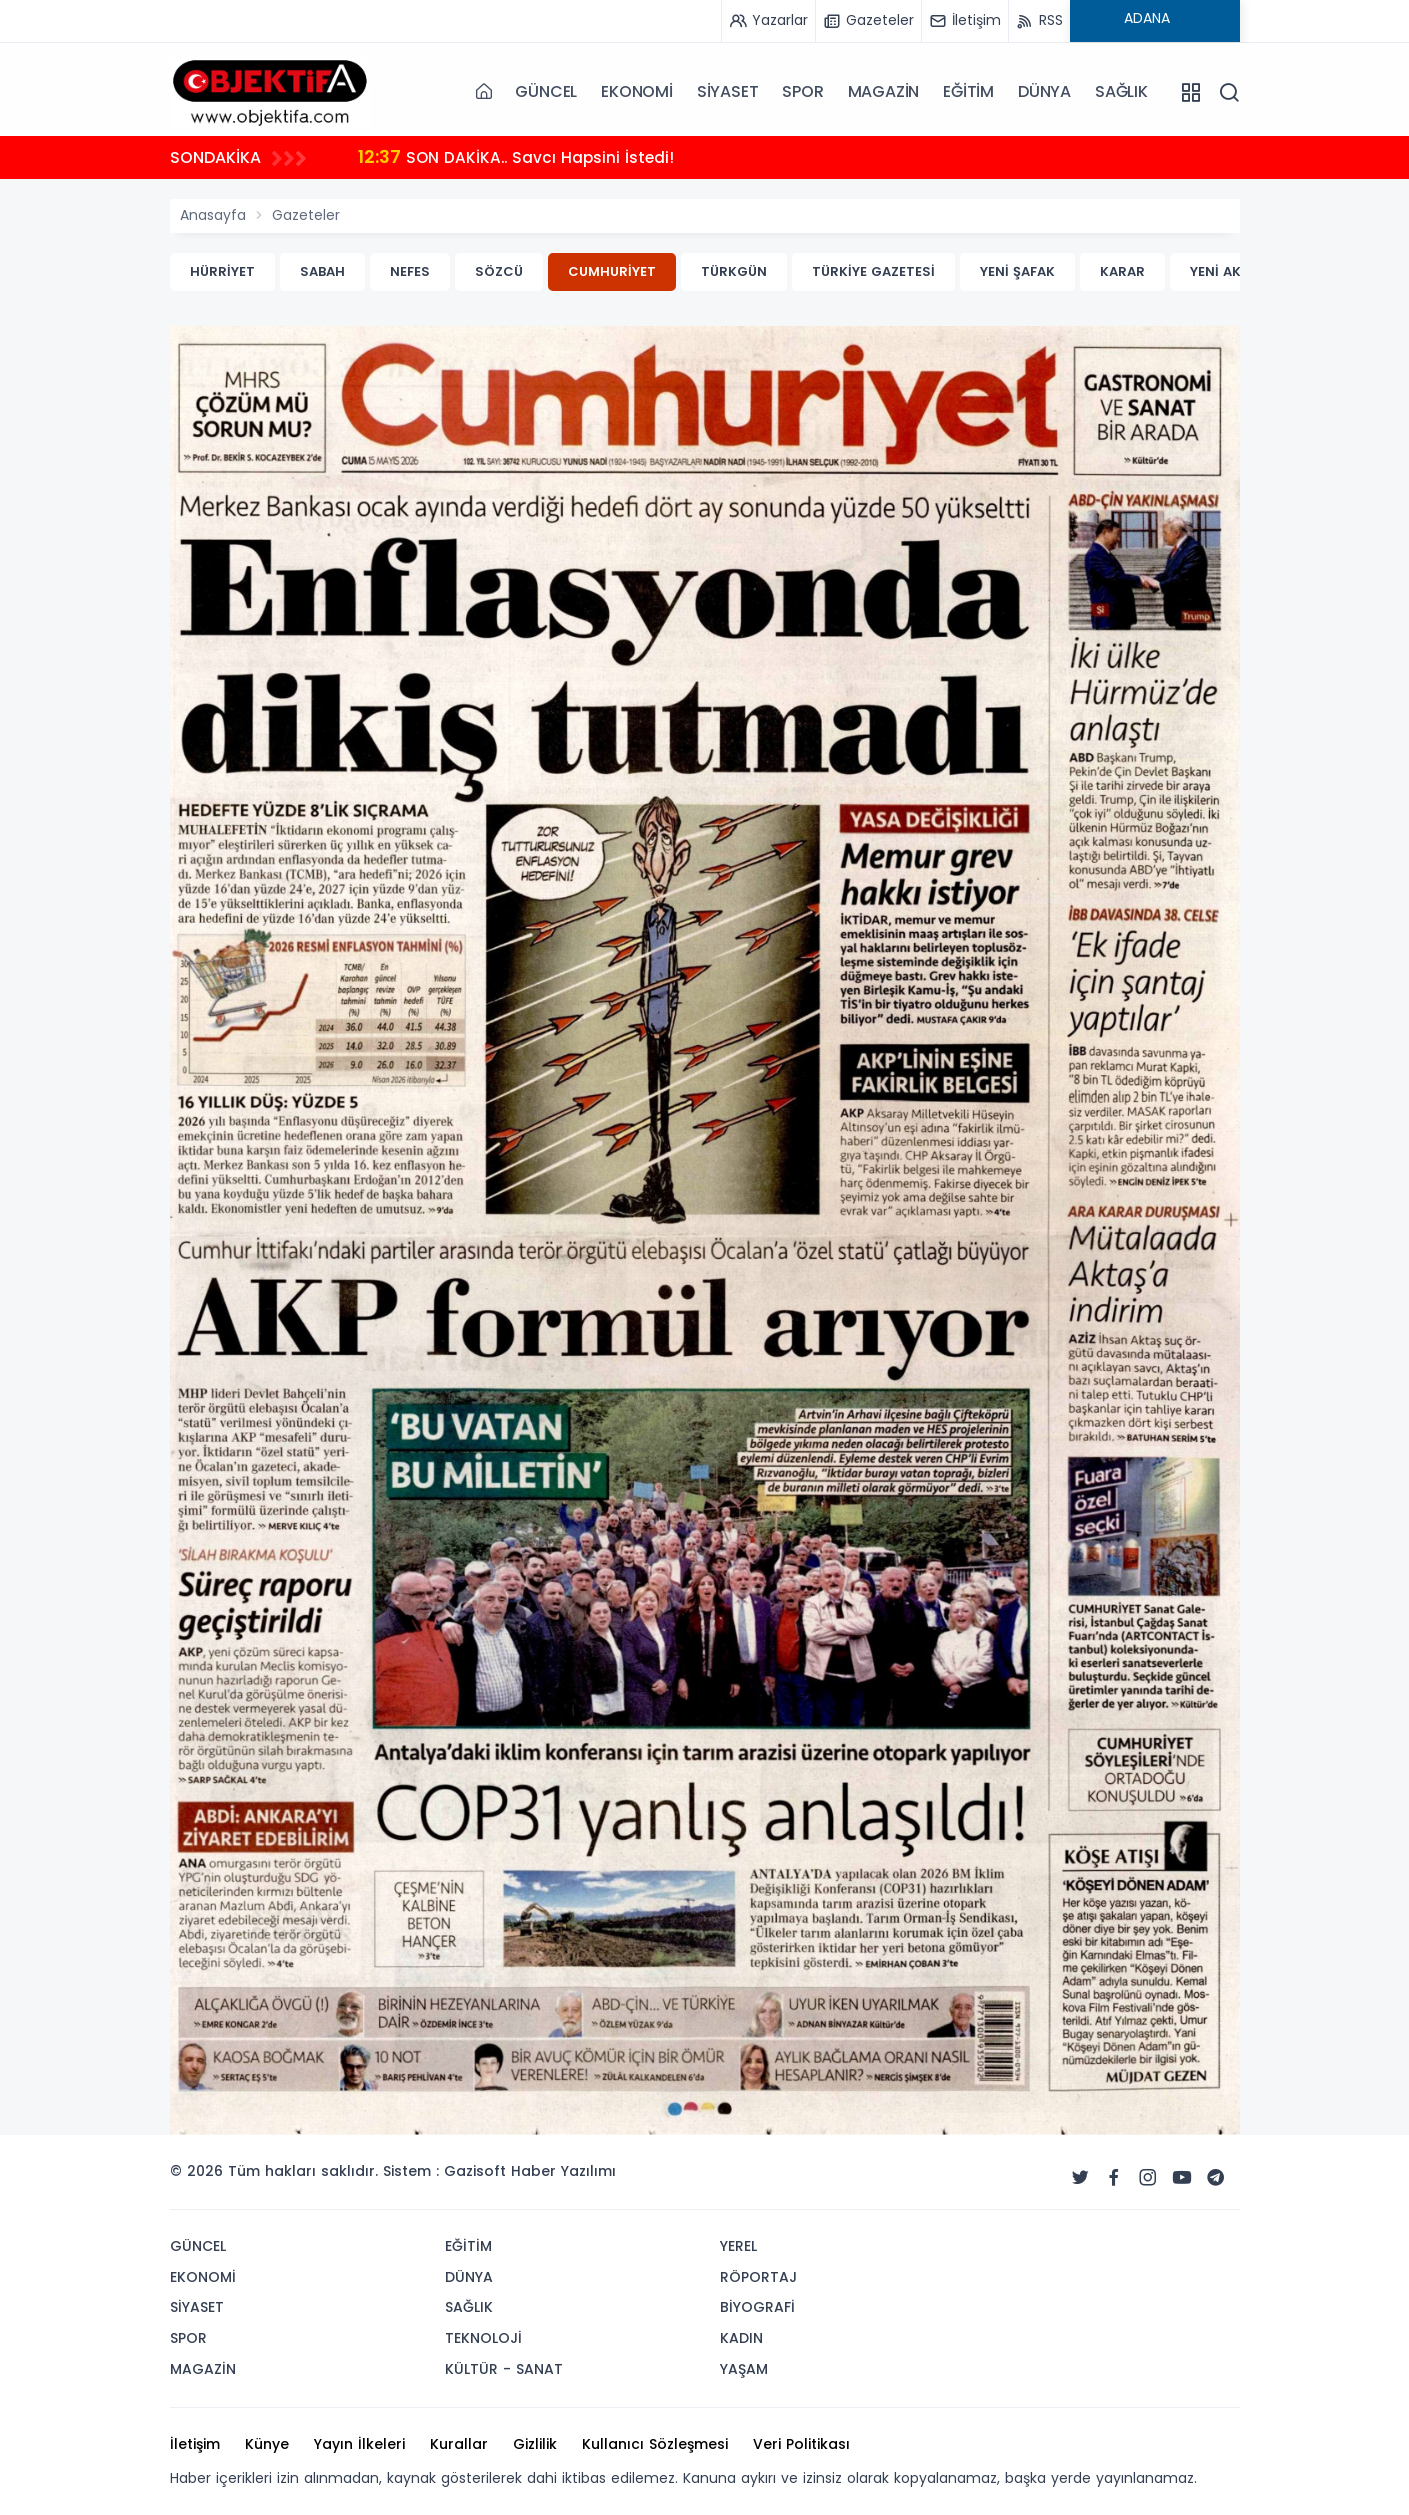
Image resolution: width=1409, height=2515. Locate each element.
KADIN (741, 2338)
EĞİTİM (968, 91)
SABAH (322, 271)
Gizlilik (535, 2444)
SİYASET (728, 91)
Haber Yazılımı (563, 2171)
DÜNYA (1044, 91)
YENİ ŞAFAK (1017, 271)
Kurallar (459, 2444)
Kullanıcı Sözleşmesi (655, 2444)
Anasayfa (213, 215)
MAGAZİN (884, 91)
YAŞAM (744, 2369)
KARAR (1122, 271)
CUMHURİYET (612, 271)
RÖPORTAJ (758, 2277)
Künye (267, 2444)
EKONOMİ (637, 91)
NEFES (410, 271)
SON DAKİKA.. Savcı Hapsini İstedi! (518, 156)
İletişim (195, 2444)
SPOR (802, 91)
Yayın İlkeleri (359, 2444)
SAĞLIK (1121, 91)
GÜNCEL (546, 91)
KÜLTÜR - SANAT (504, 2369)
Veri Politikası (801, 2444)
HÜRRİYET (222, 271)
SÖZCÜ (499, 271)
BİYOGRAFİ (757, 2307)
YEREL (738, 2246)
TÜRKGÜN (734, 271)
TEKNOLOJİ (483, 2338)
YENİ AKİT (1222, 271)
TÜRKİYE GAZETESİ (873, 271)
